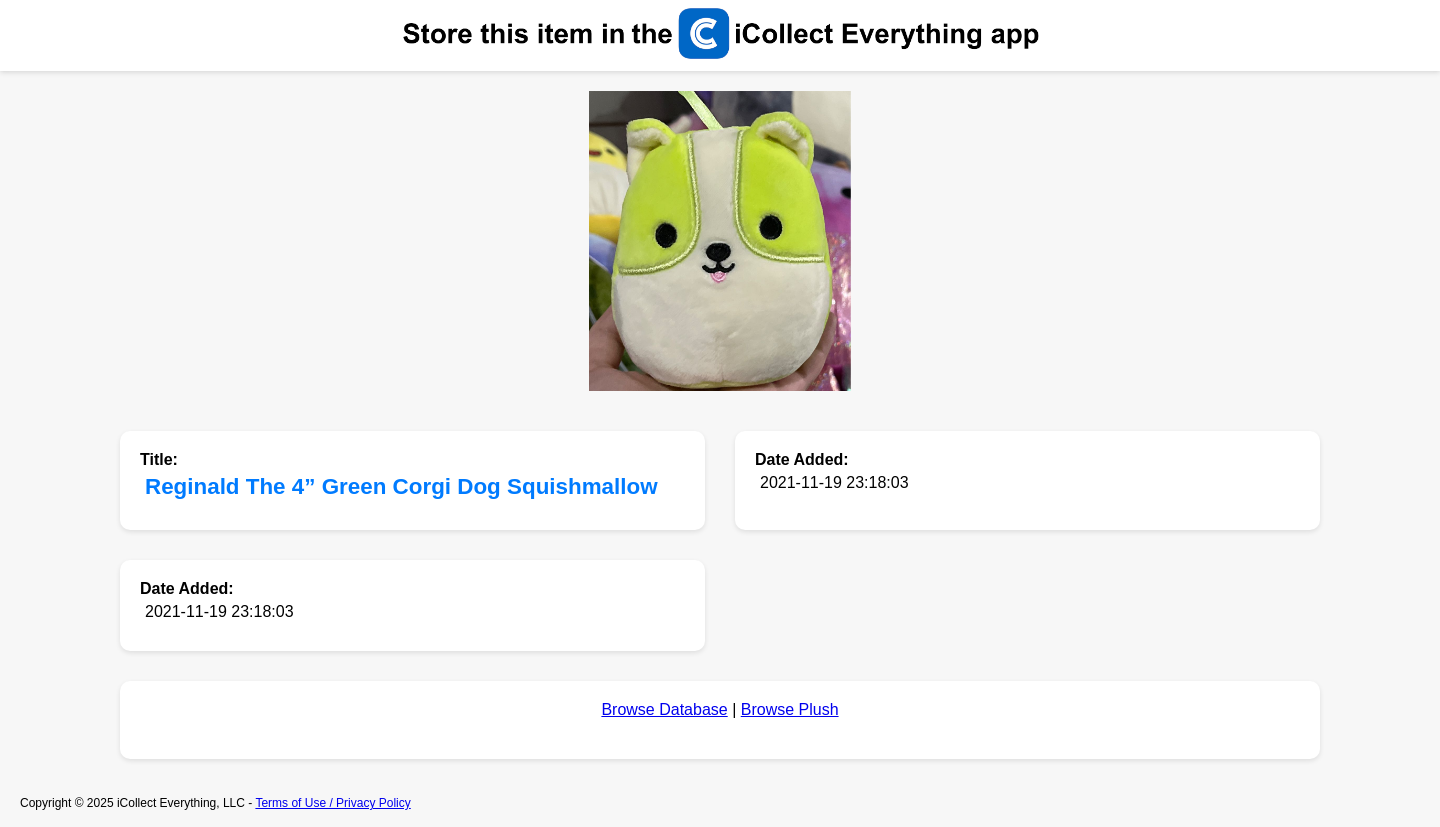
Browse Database (664, 709)
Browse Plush (790, 709)
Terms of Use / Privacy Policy (332, 803)
